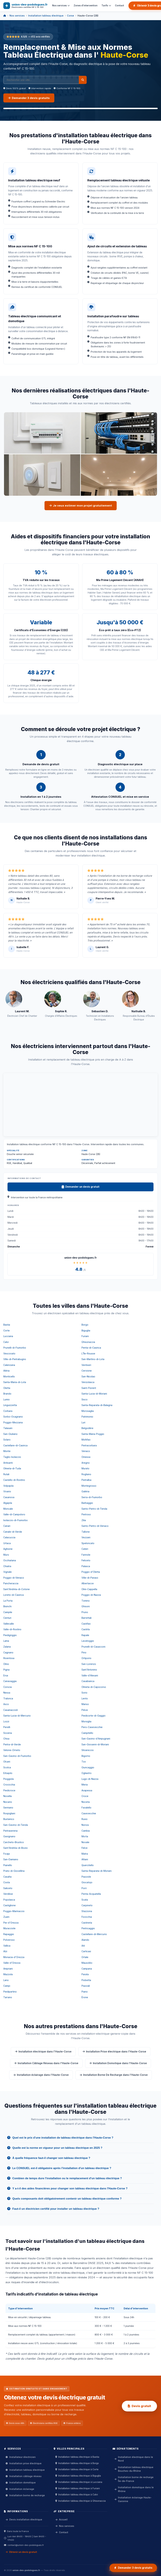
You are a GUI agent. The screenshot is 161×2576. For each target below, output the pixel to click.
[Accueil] (4, 16)
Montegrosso (89, 1485)
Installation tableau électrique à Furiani (77, 2488)
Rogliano (86, 1474)
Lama (6, 1640)
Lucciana (8, 1336)
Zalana (7, 1646)
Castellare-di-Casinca (15, 1445)
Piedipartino (10, 1991)
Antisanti (8, 1462)
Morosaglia (88, 1411)
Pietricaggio (88, 1928)
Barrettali (87, 1617)
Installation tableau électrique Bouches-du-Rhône (133, 2469)
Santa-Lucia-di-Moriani (94, 1393)
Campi (6, 1985)
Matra (85, 1853)
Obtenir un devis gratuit (21, 2552)
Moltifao (86, 1439)
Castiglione (9, 1905)
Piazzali (86, 1985)
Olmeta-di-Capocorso (94, 1687)
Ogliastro (87, 1773)
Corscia (7, 1687)
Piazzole (86, 1876)
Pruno (85, 1612)
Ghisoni (86, 1606)
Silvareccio (88, 1750)
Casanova (8, 1497)
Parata (85, 1974)
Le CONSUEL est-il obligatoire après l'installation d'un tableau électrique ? (59, 2168)
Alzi (5, 1951)
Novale (85, 1842)
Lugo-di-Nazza (90, 1778)
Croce (85, 1796)
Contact (119, 5)
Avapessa (87, 1790)
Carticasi (86, 1951)
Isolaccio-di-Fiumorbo (15, 1520)
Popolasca (9, 1899)
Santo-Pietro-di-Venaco (95, 1525)
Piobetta (86, 1980)
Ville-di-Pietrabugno (14, 1359)
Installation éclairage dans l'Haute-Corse (41, 2074)
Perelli (6, 1727)
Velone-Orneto (11, 1750)
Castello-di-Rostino (14, 1479)
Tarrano (7, 1997)
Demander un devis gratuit (81, 1186)
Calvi (6, 1342)
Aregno (86, 1462)
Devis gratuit (139, 2406)
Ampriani (8, 1968)
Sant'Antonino (89, 1669)
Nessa (6, 1692)
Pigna (6, 1669)
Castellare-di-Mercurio (94, 1934)
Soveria (7, 1732)
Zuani (6, 1916)
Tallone (86, 1531)
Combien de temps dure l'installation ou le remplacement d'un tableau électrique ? (64, 2178)
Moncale (8, 1508)
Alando (85, 1939)
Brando (7, 1393)
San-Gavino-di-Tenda (15, 1824)
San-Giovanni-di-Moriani (95, 1744)
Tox (84, 1761)
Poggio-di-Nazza (91, 1594)
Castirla (86, 1629)
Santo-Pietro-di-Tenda (94, 1508)
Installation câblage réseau (24, 2476)
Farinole (86, 1554)
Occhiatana (9, 1560)
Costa (6, 1882)
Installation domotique (21, 2482)
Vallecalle (8, 1623)
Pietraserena (10, 1830)
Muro (6, 1554)
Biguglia (86, 1330)
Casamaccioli (10, 1710)
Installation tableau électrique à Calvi (76, 2494)
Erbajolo (7, 1773)
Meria (85, 1784)
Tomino (86, 1600)
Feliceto (86, 1560)
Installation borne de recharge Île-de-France (134, 2479)
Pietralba (86, 1479)
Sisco (85, 1399)
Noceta (86, 1801)
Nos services (61, 5)
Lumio (6, 1399)
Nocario (7, 1801)
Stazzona (87, 1911)
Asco (6, 1704)
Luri (83, 1422)
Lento (85, 1698)
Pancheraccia (10, 1583)
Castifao (86, 1623)
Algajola (7, 1502)
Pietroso (86, 1514)
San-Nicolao (88, 1376)
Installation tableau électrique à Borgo (77, 2463)
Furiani (85, 1336)
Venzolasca (88, 1382)
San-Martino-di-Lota (93, 1359)
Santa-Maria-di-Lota (14, 1382)
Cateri (85, 1548)
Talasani (7, 1428)
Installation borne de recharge (25, 2495)
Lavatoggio (88, 1640)
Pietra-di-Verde (12, 1744)
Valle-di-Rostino (12, 1629)
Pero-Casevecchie (92, 1727)
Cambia (86, 1830)
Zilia (84, 1520)
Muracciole (9, 1928)
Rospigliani (9, 1813)
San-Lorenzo (89, 1664)
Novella (7, 1796)
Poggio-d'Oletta (91, 1571)
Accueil (61, 2519)
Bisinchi (7, 1606)
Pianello (7, 1865)
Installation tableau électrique (46, 15)
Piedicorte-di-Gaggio (94, 1715)
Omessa (86, 1456)
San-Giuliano (10, 1433)
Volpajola (8, 1485)
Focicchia (87, 1916)
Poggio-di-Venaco (13, 1577)
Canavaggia (9, 1681)
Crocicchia (9, 1784)
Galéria (85, 1491)
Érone (85, 1997)
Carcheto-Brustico (13, 1842)
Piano (85, 1991)
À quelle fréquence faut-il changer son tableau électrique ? (48, 2158)
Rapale (85, 1635)
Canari (6, 1525)
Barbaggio (87, 1502)
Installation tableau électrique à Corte (76, 2469)
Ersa (5, 1675)
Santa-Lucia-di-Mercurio (17, 1715)
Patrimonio (87, 1416)
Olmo (6, 1664)
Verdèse (8, 1893)
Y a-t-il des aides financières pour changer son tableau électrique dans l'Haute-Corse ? (67, 2188)
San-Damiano (10, 1859)
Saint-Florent (89, 1388)
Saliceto (7, 1888)
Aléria (6, 1370)
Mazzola (8, 1974)
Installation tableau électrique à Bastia (77, 2457)
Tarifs (106, 5)
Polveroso (9, 1939)
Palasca (86, 1566)
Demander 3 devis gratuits (29, 98)
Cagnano (8, 1652)
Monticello (9, 1376)
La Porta (7, 1600)
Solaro (6, 1439)
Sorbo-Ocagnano (13, 1416)
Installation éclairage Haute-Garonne (133, 2499)
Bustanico (8, 1819)
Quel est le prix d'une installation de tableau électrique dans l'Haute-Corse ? (60, 2137)
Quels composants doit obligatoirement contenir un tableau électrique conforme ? (64, 2198)
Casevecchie (89, 1813)
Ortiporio (86, 1658)
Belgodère (87, 1428)
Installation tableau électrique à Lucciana (78, 2482)
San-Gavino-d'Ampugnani (96, 1738)
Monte (6, 1451)
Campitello (87, 1732)
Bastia (6, 1324)
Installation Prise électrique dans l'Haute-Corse (114, 2051)
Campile (7, 1612)
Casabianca (88, 1681)
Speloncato (88, 1543)
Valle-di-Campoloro (14, 1514)
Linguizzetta (10, 1405)
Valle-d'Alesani (90, 1675)
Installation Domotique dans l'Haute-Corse (118, 2063)
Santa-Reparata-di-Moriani (97, 1870)
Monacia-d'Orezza (13, 1957)
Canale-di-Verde (12, 1531)
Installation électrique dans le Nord (133, 2459)
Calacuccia (9, 1537)
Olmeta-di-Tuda (12, 1468)
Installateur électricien (21, 2457)
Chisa (6, 1738)
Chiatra (7, 1566)
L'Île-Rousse (88, 1353)
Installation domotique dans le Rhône (134, 2489)
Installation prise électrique (24, 2463)
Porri (84, 1888)
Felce (85, 1847)
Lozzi (6, 1721)
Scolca (7, 1767)
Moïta (85, 1836)
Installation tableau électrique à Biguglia (78, 2475)
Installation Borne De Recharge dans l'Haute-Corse (114, 2074)
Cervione (87, 1370)
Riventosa (8, 1658)
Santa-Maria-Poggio (93, 1433)
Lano (6, 1980)
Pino (84, 1652)
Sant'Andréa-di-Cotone (16, 1589)
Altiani (85, 1859)
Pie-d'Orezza (10, 1922)
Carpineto (87, 1905)
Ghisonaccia (88, 1342)
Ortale (85, 1957)
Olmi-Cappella (89, 1589)
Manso (85, 1704)
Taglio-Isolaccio (12, 1456)
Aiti (83, 1945)
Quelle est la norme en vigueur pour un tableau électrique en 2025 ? (54, 2147)
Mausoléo (87, 1962)
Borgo (85, 1324)
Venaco (86, 1451)
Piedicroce (9, 1790)
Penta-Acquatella (91, 1893)
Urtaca (7, 1543)
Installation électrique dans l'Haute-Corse (43, 2051)
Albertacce (88, 1583)
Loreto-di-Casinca (13, 1594)
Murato (85, 1468)
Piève (85, 1710)
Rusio (85, 1819)
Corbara (7, 1411)
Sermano (8, 1807)
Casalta (7, 1876)
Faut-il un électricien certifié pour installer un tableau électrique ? (53, 2208)
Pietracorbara (89, 1445)
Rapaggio (8, 1934)
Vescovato (9, 1353)
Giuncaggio (88, 1767)
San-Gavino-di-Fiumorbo (17, 1755)
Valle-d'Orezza (11, 1962)
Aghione (7, 1548)
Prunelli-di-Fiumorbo (14, 1347)
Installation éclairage (20, 2489)
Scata (85, 1899)
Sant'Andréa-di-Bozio (15, 1847)
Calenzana (9, 1365)
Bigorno (86, 1755)
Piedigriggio (10, 1635)
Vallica (6, 1945)
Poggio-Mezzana (13, 1422)
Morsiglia (86, 1721)
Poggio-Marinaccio (13, 1911)
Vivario (7, 1491)
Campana (87, 1968)
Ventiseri (86, 1365)
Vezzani (86, 1537)
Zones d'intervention (86, 5)
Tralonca (8, 1698)
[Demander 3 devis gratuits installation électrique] (133, 2568)
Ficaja (6, 1853)
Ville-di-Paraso (90, 1577)
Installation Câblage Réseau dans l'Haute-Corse (46, 2063)
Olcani (6, 1761)
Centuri (7, 1617)
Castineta (87, 1922)
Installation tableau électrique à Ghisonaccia (80, 2501)
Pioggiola (8, 1778)
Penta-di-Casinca (91, 1347)
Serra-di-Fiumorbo (92, 1497)
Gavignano (9, 1836)
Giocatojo (87, 1882)
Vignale (7, 1571)
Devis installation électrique (24, 2519)
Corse (70, 15)
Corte (6, 1330)
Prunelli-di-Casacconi (93, 1646)
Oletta (6, 1388)
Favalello (86, 1807)
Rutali (6, 1474)
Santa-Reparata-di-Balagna (97, 1405)
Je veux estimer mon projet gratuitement (80, 505)
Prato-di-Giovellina (13, 1870)
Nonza (85, 1824)
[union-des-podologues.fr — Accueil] (25, 5)
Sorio (84, 1692)
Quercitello (88, 1865)
